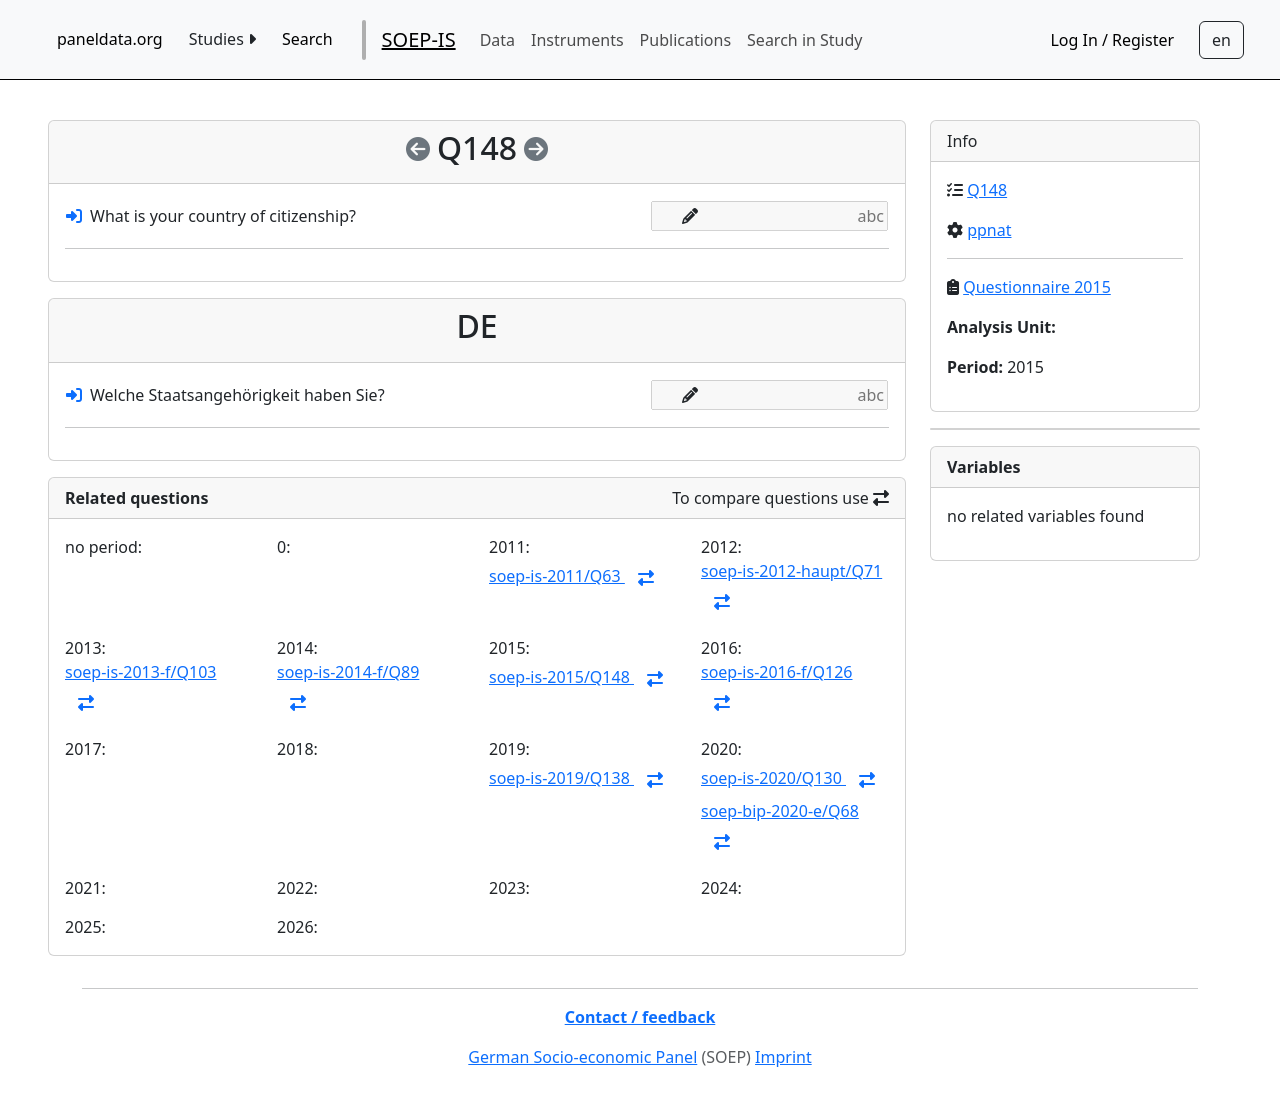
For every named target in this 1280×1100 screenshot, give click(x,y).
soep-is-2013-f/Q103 (140, 672)
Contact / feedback (640, 1017)
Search (307, 39)
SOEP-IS (419, 39)
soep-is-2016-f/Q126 (776, 672)
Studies (222, 39)
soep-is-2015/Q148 (561, 677)
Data (497, 40)
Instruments (577, 40)
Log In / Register (1112, 40)
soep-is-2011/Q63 (557, 576)
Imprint (783, 1057)
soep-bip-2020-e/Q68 (780, 811)
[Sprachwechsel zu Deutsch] (1221, 40)
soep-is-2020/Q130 (773, 778)
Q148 (987, 190)
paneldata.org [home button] (110, 39)
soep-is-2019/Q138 (561, 778)
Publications (685, 40)
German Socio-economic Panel (582, 1057)
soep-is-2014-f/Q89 (348, 672)
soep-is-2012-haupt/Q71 (791, 571)
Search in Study (804, 40)
